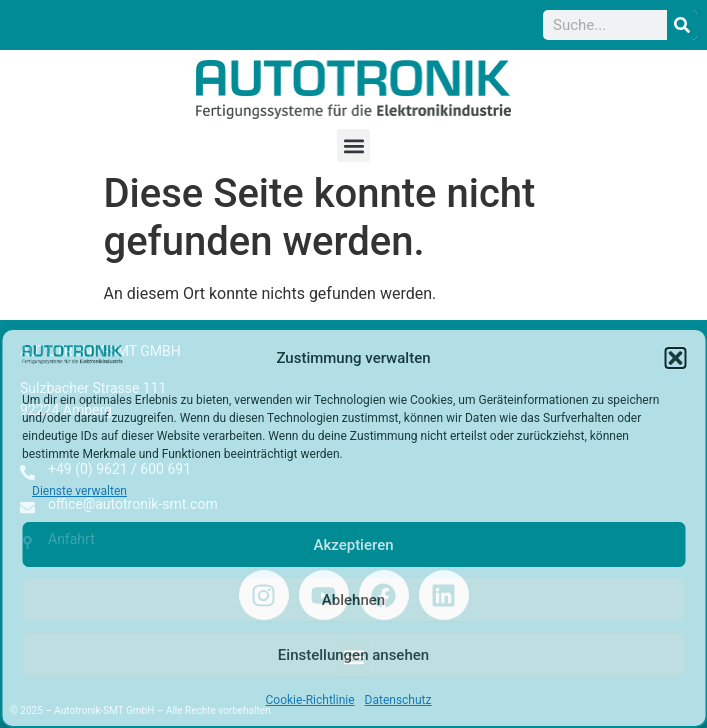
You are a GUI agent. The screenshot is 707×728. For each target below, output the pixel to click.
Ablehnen (353, 600)
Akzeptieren (353, 545)
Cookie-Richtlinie (310, 700)
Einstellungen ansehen (353, 655)
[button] (675, 358)
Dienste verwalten (79, 491)
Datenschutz (398, 700)
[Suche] (682, 25)
